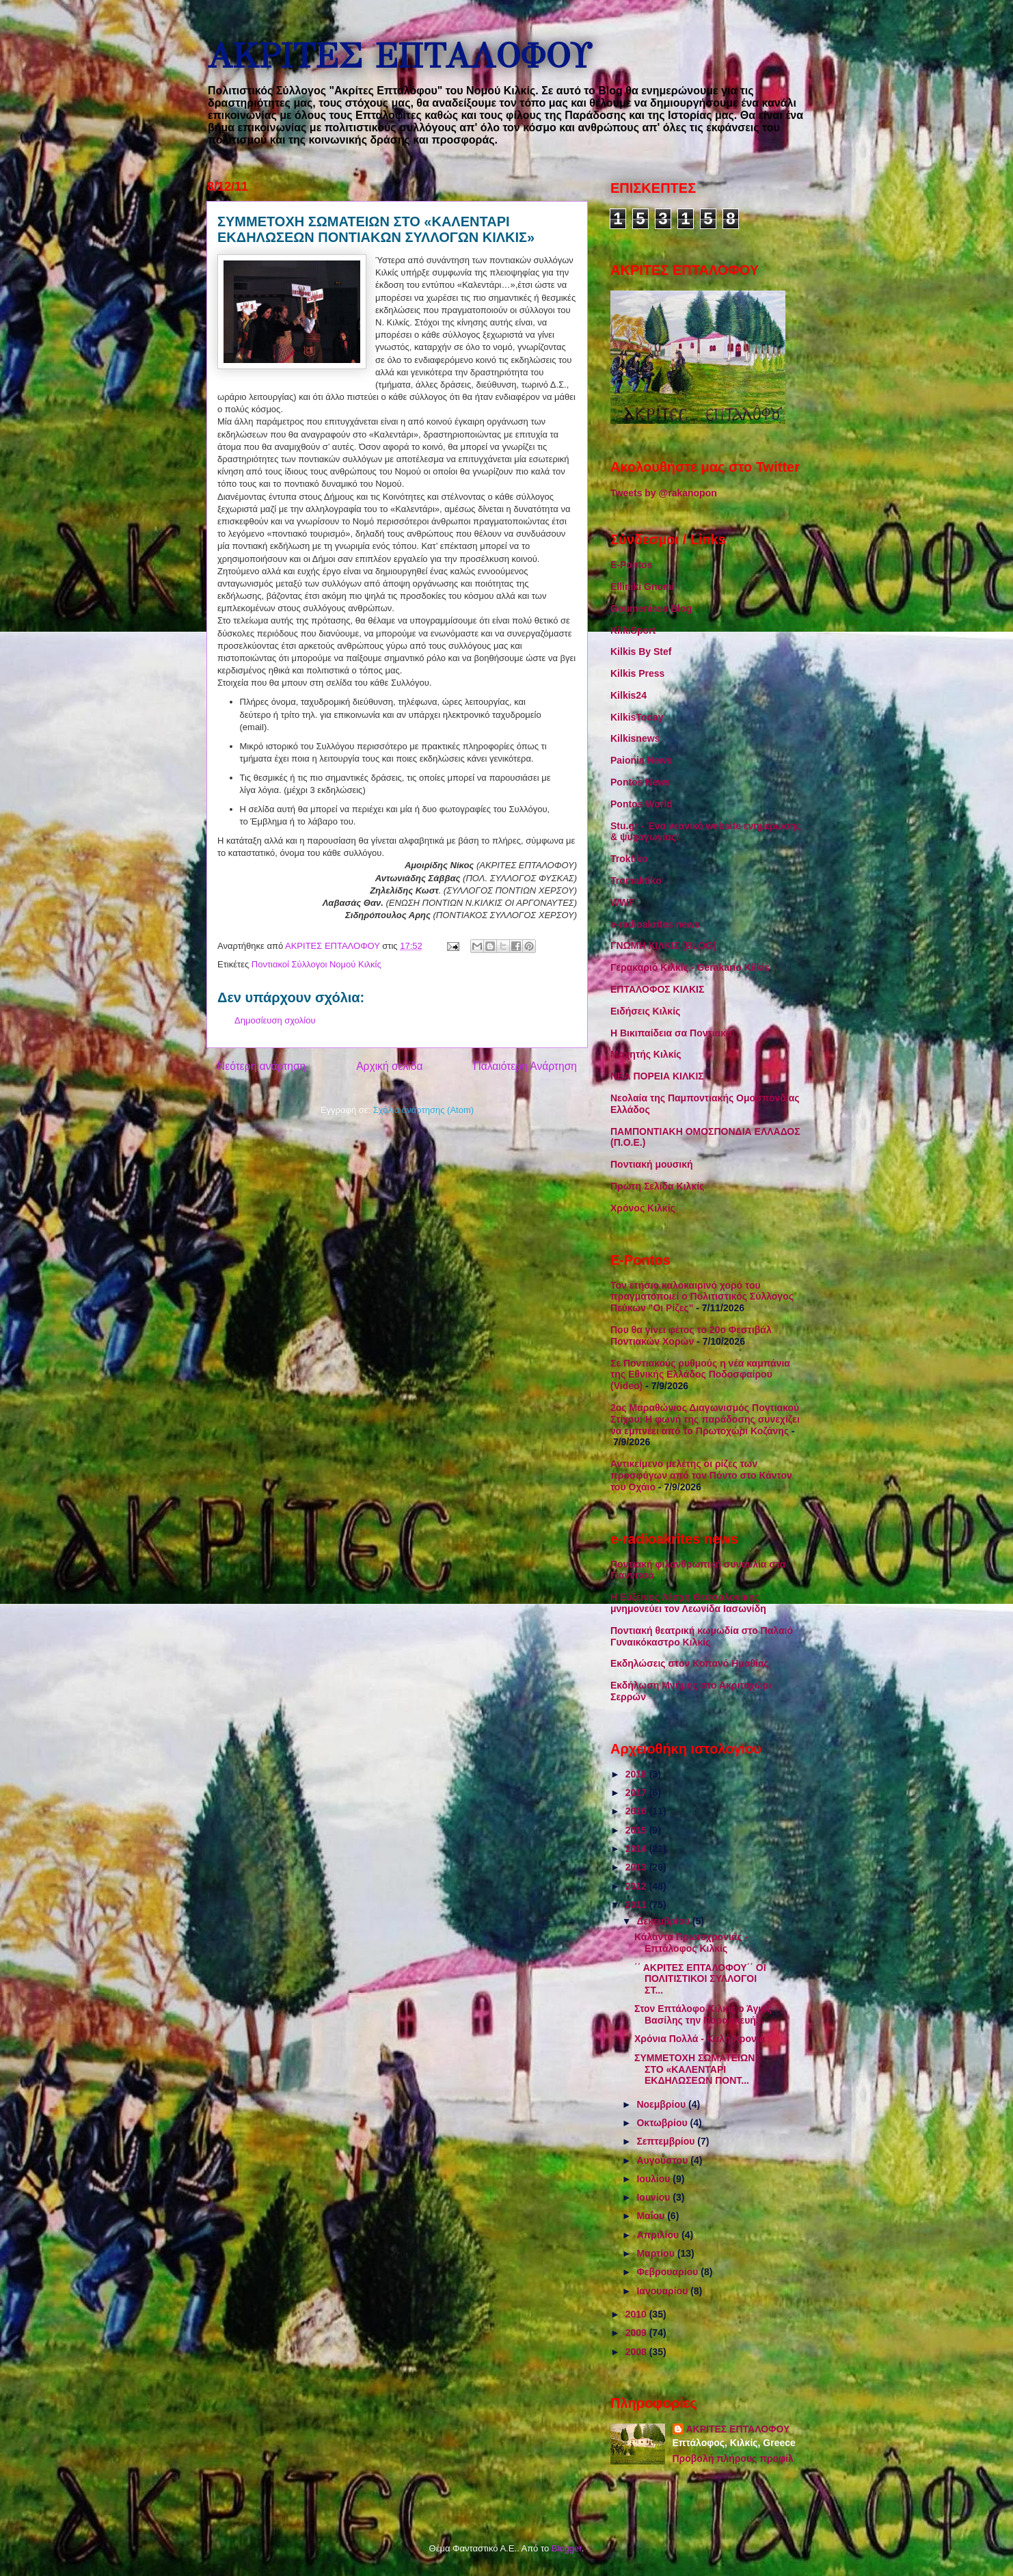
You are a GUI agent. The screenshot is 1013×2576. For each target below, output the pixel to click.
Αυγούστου (663, 2160)
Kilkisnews (635, 738)
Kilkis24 (628, 695)
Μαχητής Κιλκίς (645, 1054)
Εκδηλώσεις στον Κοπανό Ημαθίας (689, 1663)
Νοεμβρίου (662, 2104)
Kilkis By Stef (640, 651)
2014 (637, 1848)
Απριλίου (658, 2234)
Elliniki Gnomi (642, 586)
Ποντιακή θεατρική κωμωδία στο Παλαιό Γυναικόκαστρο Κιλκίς (701, 1636)
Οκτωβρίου (663, 2122)
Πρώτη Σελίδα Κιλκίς (657, 1186)
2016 (637, 1811)
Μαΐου (651, 2215)
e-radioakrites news (655, 924)
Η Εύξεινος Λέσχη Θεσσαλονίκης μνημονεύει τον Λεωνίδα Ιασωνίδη (688, 1603)
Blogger (567, 2548)
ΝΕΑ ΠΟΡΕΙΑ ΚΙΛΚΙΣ (657, 1076)
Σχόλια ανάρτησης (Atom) (423, 1110)
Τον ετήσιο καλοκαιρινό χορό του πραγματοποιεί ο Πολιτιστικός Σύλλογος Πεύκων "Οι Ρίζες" (702, 1297)
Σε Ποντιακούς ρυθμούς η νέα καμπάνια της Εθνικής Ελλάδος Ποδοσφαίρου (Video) (700, 1375)
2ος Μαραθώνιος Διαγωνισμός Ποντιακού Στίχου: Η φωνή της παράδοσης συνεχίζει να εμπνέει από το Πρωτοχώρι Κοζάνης (705, 1419)
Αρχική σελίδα (389, 1066)
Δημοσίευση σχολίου (275, 1020)
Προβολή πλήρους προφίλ (733, 2458)
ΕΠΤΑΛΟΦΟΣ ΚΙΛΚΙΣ (657, 989)
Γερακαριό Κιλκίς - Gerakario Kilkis (690, 967)
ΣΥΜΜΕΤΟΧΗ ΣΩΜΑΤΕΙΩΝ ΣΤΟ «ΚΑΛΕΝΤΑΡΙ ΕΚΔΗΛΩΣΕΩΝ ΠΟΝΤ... (694, 2069)
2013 (637, 1867)
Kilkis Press (637, 673)
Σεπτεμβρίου (666, 2141)
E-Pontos (631, 564)
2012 (637, 1886)
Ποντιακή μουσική (651, 1164)
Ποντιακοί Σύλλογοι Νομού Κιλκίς (316, 964)
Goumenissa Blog (651, 608)
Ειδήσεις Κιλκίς (645, 1011)
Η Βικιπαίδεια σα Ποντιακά (670, 1033)
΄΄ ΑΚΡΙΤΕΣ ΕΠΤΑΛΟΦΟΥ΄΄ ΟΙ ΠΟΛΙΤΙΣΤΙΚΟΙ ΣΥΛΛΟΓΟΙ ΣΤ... (700, 1979)
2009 (637, 2332)
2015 (637, 1830)
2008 (637, 2351)
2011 (637, 1904)
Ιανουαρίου (663, 2290)
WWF (622, 902)
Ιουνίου (654, 2197)
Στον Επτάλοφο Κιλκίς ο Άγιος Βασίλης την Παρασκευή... (703, 2014)
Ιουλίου (654, 2178)
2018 (637, 1774)
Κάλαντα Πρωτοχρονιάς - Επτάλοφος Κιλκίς (691, 1942)
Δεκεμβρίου (664, 1921)
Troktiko (628, 858)
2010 (637, 2314)
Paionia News (641, 760)
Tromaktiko (636, 880)
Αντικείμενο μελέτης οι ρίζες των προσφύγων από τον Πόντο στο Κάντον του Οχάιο (701, 1475)
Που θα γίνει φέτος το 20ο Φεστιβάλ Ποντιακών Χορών (691, 1335)
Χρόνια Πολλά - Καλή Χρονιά (699, 2038)
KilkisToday (637, 717)
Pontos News (640, 782)
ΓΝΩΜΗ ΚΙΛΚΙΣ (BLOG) (663, 945)
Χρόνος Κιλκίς (642, 1208)
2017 (637, 1792)
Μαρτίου (656, 2253)
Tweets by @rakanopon (663, 492)
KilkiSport (633, 630)
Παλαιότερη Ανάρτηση (525, 1066)
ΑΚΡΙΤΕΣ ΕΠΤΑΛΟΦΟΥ (398, 56)
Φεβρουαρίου (668, 2271)
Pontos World (641, 804)
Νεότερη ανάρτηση (261, 1066)
